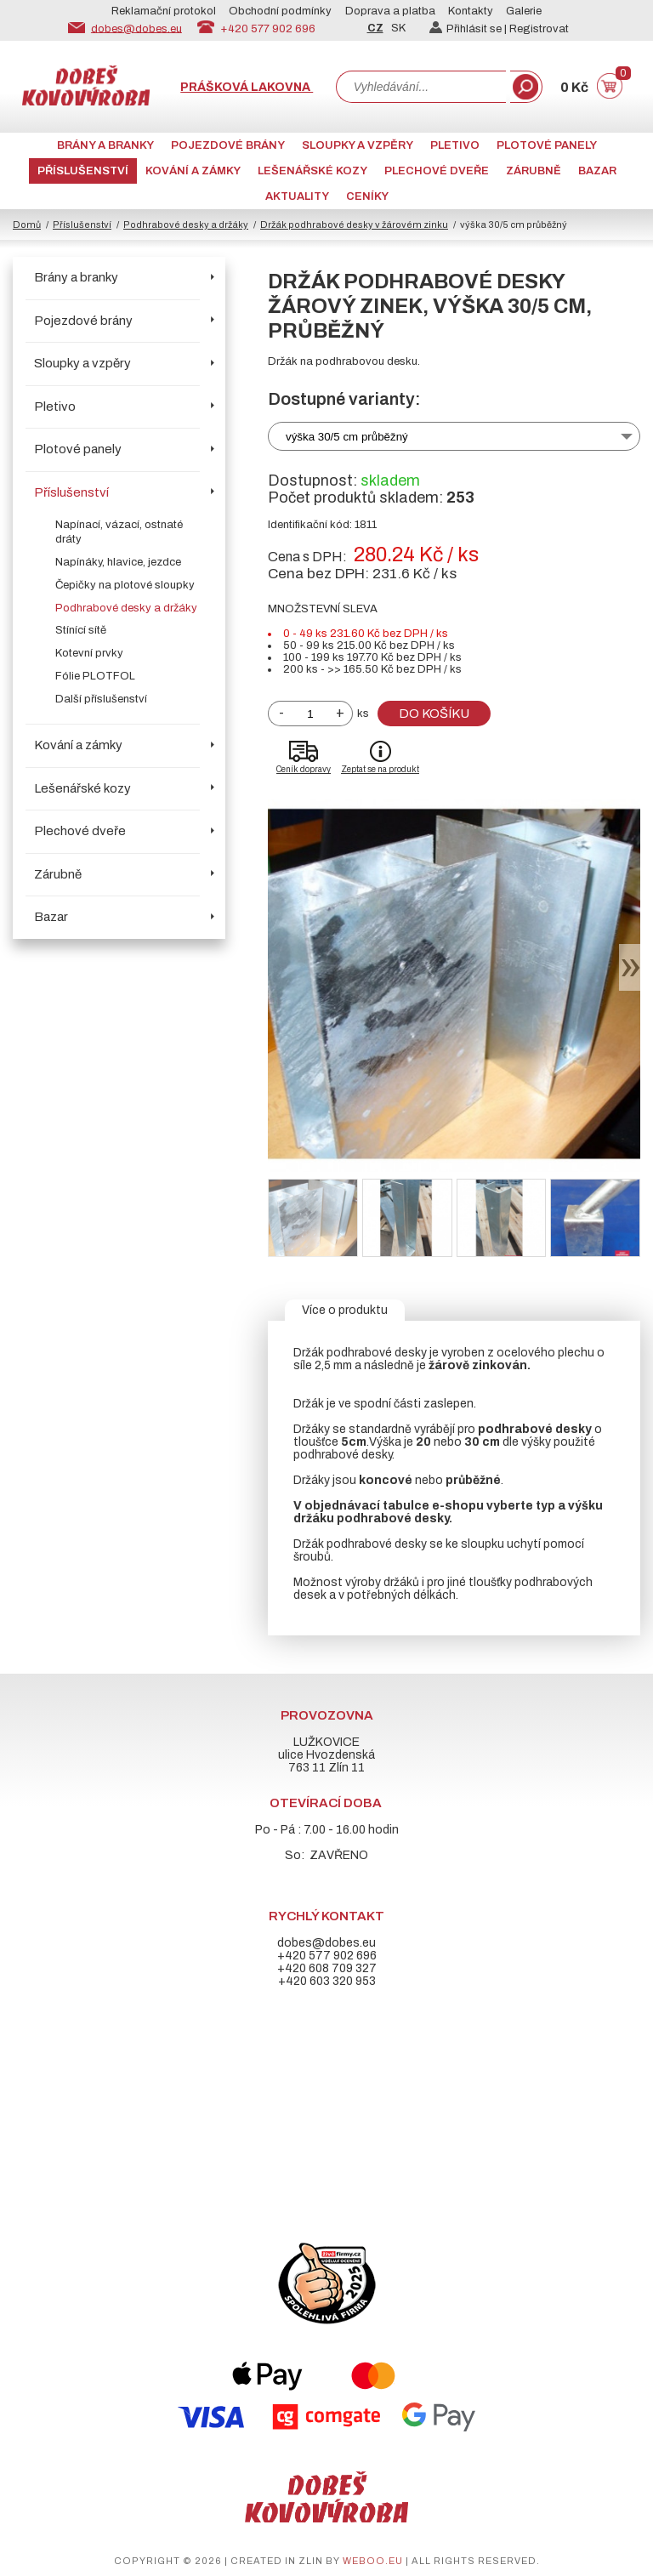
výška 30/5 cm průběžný (347, 436)
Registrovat (539, 29)
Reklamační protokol (163, 11)
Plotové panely (547, 145)
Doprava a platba (390, 11)
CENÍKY (367, 196)
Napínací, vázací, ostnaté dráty (119, 532)
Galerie (524, 11)
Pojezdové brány (228, 145)
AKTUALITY (297, 196)
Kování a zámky (193, 171)
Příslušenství (82, 171)
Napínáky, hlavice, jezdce (118, 562)
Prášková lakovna (246, 87)
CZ (375, 28)
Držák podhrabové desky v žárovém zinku (354, 224)
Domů (27, 224)
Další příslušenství (101, 699)
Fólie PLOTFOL (95, 676)
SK (398, 28)
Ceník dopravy (303, 769)
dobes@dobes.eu (136, 28)
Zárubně (533, 171)
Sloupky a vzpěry (357, 145)
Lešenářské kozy (312, 171)
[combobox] (421, 87)
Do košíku (434, 713)
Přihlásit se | (469, 29)
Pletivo (455, 145)
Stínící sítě (80, 630)
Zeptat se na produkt (380, 769)
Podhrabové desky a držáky (185, 224)
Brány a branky (105, 145)
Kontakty (470, 11)
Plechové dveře (436, 171)
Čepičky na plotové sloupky (125, 585)
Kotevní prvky (89, 653)
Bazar (597, 171)
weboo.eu (373, 2561)
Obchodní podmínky (280, 11)
